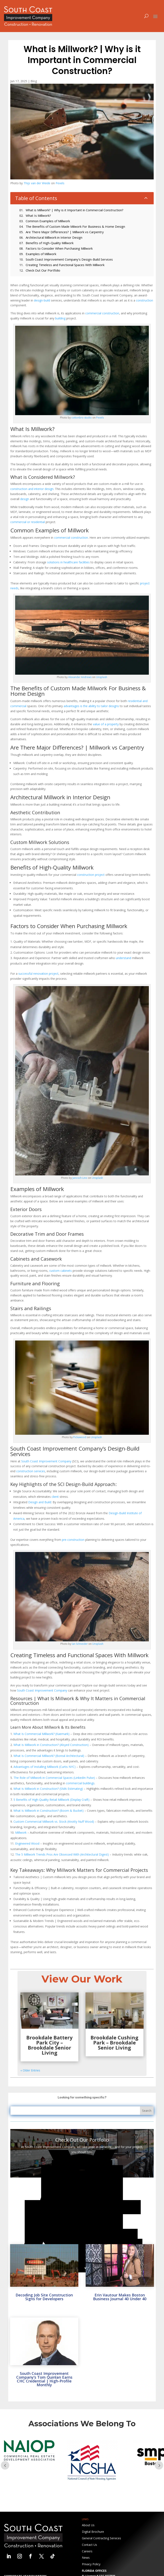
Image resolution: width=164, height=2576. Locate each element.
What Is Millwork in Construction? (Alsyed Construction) (51, 1745)
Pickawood (79, 1437)
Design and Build (39, 1502)
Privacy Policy (91, 2564)
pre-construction (73, 1540)
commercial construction (102, 313)
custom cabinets (60, 1271)
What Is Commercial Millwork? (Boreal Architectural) (48, 1756)
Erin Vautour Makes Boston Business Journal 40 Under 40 (119, 2296)
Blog (34, 81)
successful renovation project (38, 974)
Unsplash (101, 677)
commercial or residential (27, 522)
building (60, 318)
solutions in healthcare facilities (68, 562)
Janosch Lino (79, 1178)
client (55, 1497)
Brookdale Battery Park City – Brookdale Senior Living (49, 2045)
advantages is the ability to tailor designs (91, 706)
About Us (88, 2525)
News (86, 2558)
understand (123, 958)
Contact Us (89, 2545)
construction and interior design (31, 489)
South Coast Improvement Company (46, 1461)
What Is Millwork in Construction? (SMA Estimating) (48, 1789)
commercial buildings (80, 1783)
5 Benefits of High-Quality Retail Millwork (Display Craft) (51, 1800)
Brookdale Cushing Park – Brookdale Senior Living (114, 2042)
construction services (30, 1471)
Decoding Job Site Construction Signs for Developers (44, 2296)
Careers (87, 2551)
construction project (91, 875)
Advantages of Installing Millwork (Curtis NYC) (44, 1767)
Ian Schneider (80, 1644)
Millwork (21, 1832)
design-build (42, 300)
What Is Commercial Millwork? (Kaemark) (41, 1734)
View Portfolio (82, 2164)
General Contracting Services (101, 2538)
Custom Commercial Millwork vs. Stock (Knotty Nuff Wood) (53, 1822)
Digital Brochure (93, 2532)
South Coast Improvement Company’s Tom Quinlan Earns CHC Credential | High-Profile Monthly (44, 2379)
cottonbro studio (81, 417)
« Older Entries (30, 2070)
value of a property (106, 724)
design (24, 499)
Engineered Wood (27, 1843)
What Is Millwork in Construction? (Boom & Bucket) (48, 1811)
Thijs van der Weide (37, 183)
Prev (5, 2465)
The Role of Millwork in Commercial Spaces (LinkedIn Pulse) (54, 1778)
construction (144, 300)
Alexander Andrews (80, 677)
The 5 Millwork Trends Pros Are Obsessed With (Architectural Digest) (62, 1854)
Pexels (60, 183)
